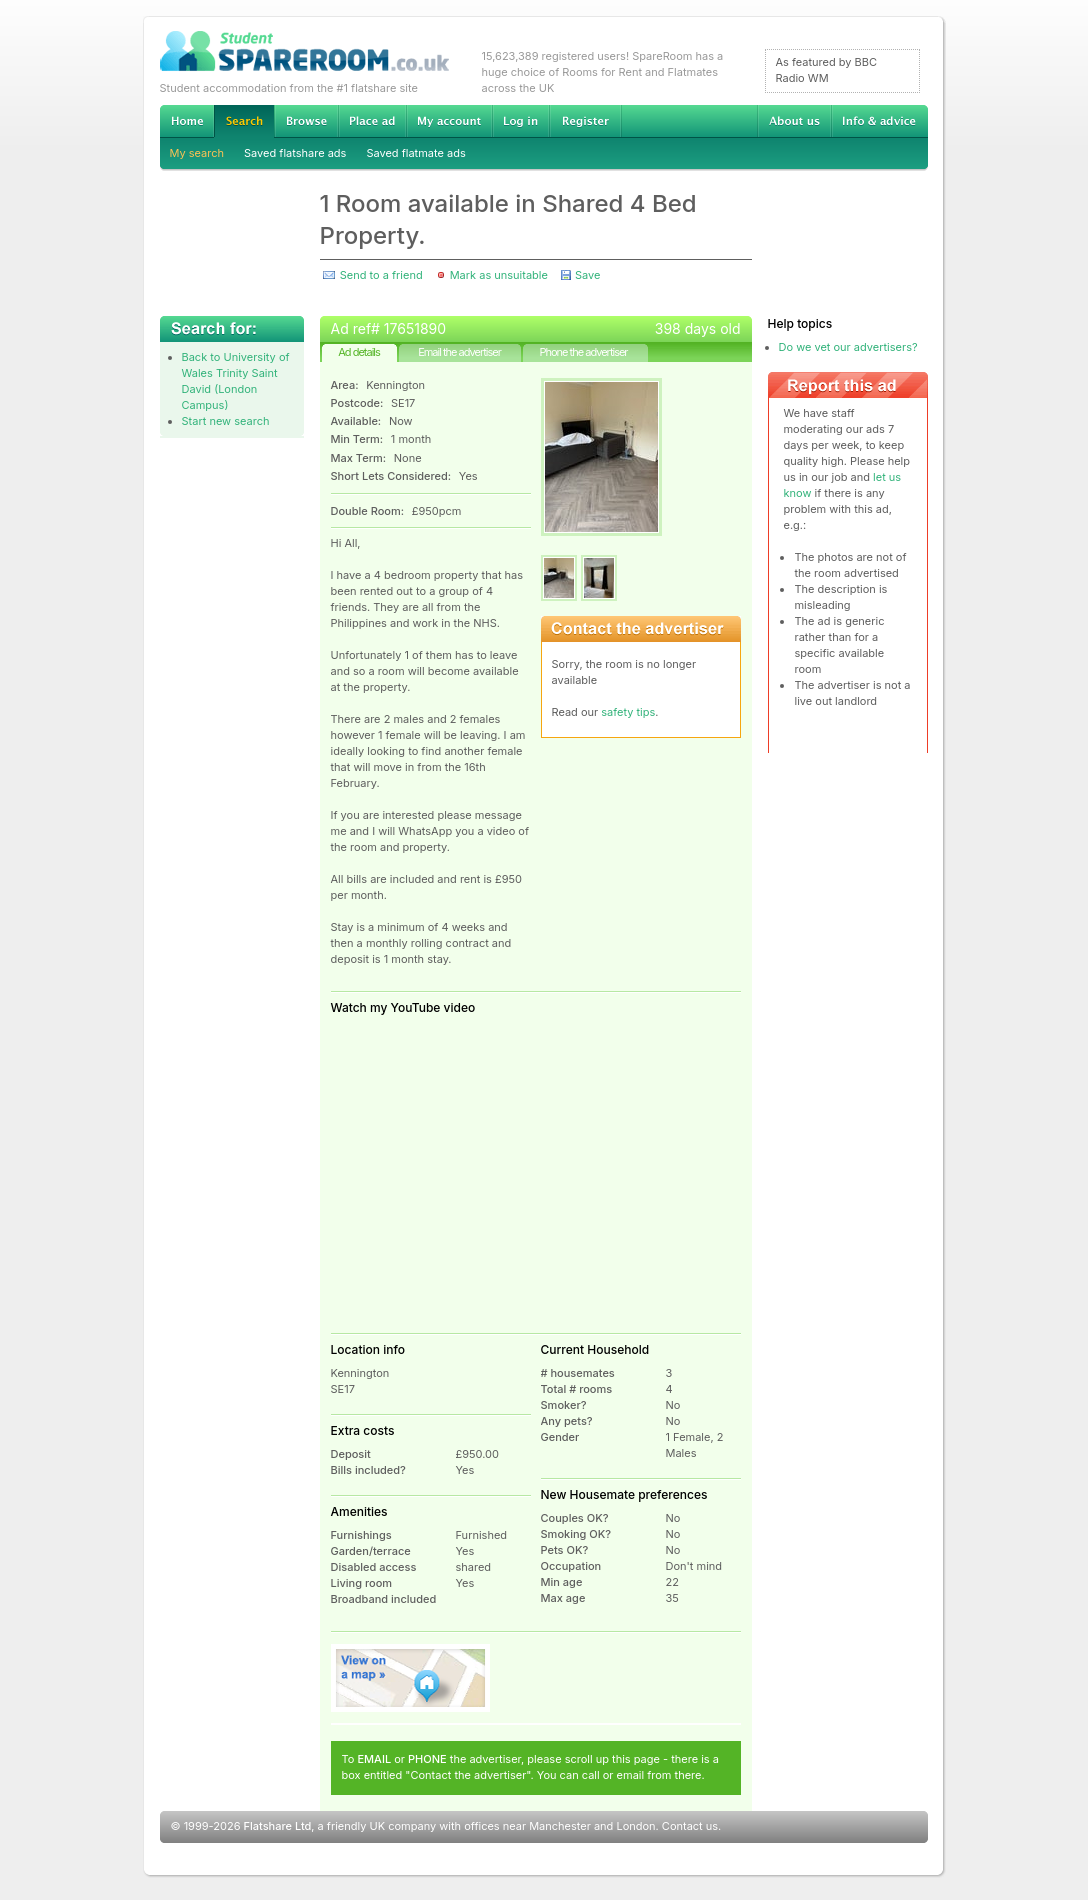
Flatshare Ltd (278, 1826)
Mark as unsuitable (499, 275)
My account (449, 121)
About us (794, 121)
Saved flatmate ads (415, 153)
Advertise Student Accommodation (372, 121)
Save (587, 275)
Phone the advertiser (583, 352)
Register (585, 121)
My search (197, 153)
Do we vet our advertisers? (848, 347)
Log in (520, 121)
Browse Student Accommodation (306, 121)
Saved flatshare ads (295, 153)
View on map (411, 1678)
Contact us (690, 1826)
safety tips (628, 712)
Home (187, 121)
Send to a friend (381, 275)
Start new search (226, 421)
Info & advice (879, 121)
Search (244, 121)
